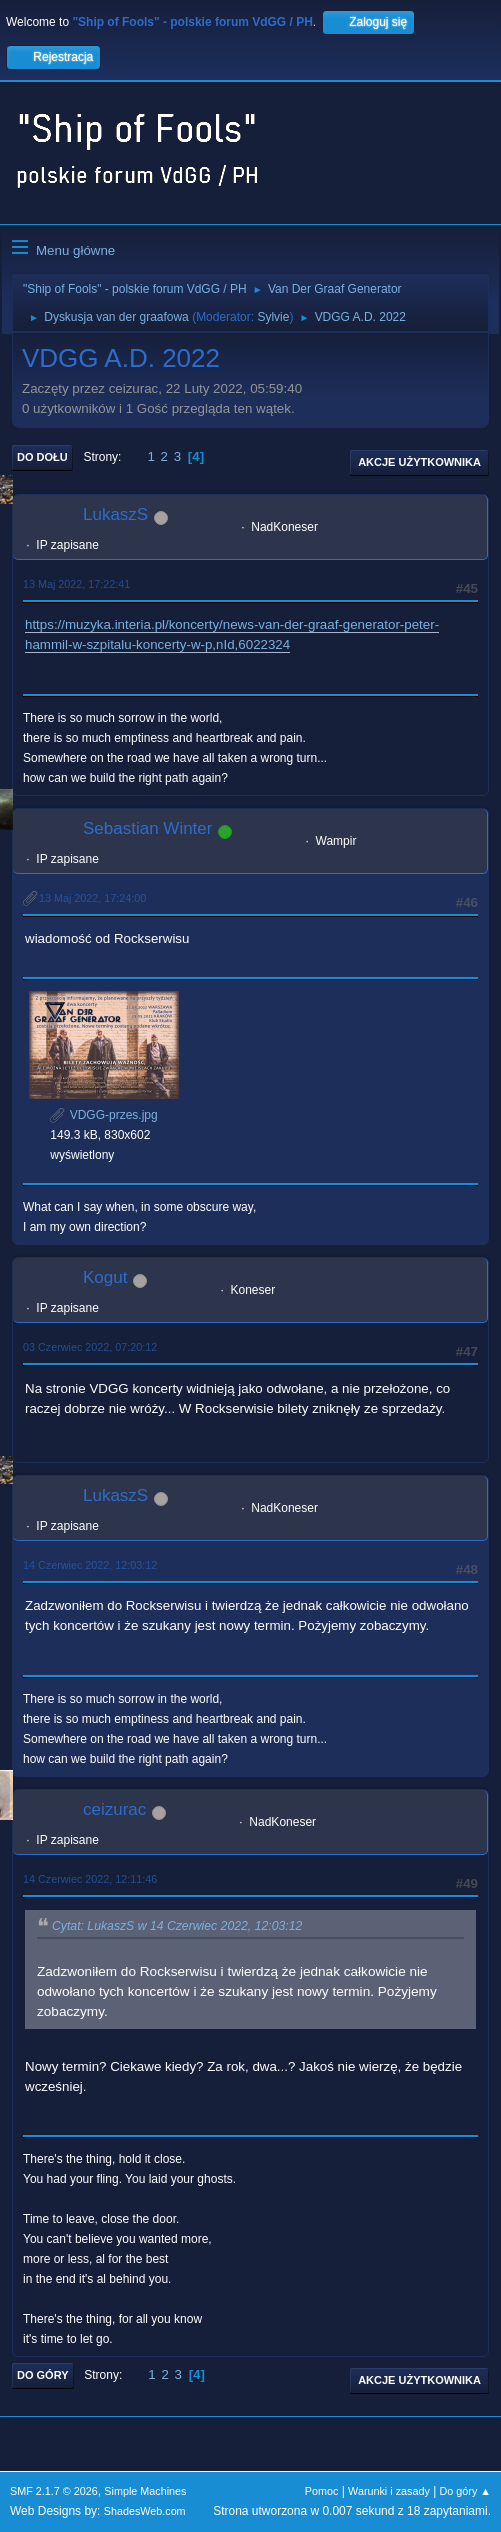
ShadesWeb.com (145, 2511)
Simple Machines (145, 2491)
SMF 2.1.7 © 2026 (54, 2491)
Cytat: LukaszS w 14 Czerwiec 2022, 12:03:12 (177, 1926)
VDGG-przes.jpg (103, 1115)
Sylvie (273, 317)
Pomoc (322, 2491)
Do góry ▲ (465, 2491)
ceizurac (114, 1809)
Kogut (105, 1277)
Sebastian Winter (147, 828)
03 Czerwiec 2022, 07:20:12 (90, 1347)
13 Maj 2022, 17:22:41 (76, 584)
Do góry (43, 2375)
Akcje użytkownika (419, 462)
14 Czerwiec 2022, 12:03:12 (90, 1565)
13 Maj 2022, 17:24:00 (92, 898)
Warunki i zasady (389, 2491)
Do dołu (42, 457)
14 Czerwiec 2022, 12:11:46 (90, 1879)
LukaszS (115, 514)
